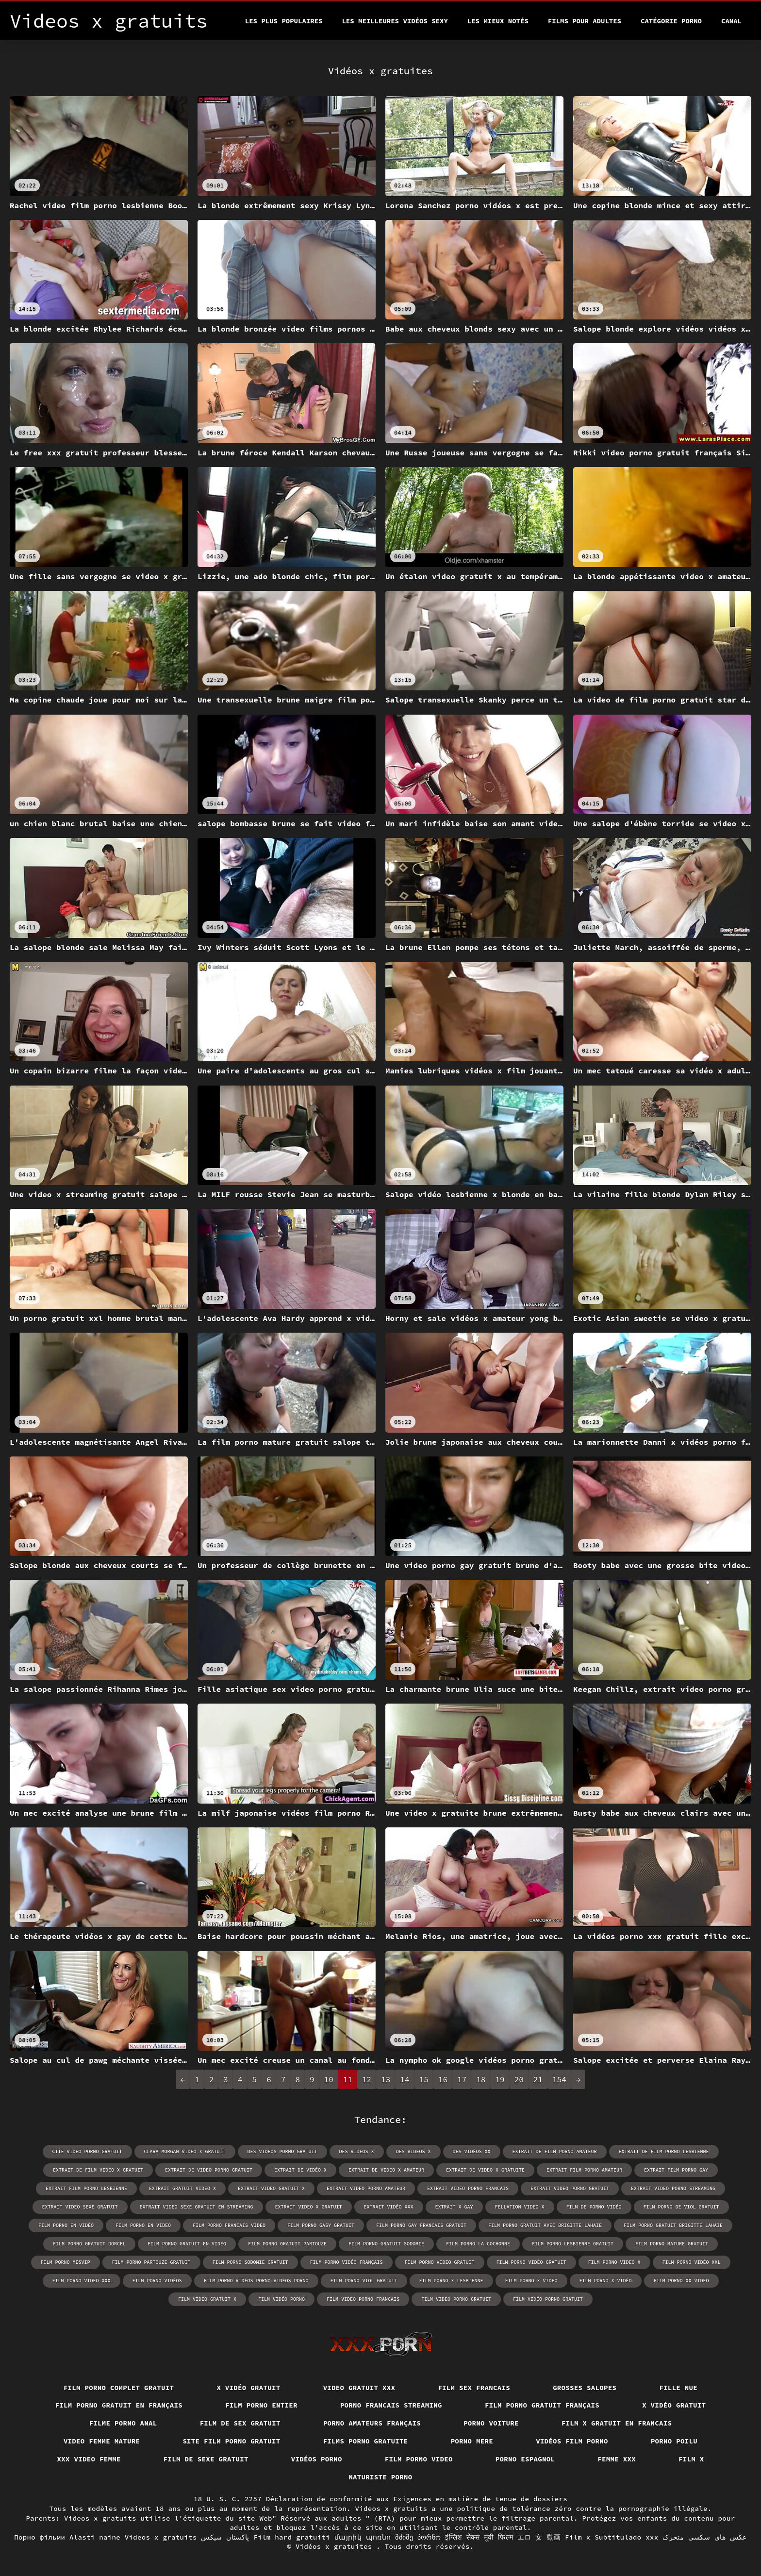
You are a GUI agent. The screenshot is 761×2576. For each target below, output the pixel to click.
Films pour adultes (584, 21)
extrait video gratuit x (271, 2188)
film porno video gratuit (440, 2262)
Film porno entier (261, 2405)
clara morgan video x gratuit (185, 2151)
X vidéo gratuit (248, 2387)
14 (404, 2079)
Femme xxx (616, 2459)
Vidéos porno (316, 2459)
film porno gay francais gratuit (421, 2225)
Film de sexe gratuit (206, 2459)
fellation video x (520, 2207)
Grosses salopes (584, 2387)
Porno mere (472, 2441)
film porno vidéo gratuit (531, 2262)
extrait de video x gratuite (485, 2170)
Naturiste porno (380, 2477)
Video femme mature (102, 2441)
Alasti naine (94, 2537)
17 (461, 2079)
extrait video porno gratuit (569, 2188)
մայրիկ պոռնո (362, 2537)
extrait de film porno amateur (555, 2151)
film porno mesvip (65, 2262)
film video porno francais (363, 2299)
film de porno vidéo (594, 2207)
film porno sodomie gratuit (250, 2262)
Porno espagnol (525, 2459)
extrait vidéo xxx (389, 2207)
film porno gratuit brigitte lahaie (673, 2225)
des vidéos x (356, 2151)
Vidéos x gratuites (336, 2546)
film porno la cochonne (478, 2244)
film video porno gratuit (456, 2299)
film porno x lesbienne (451, 2280)
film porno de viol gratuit (681, 2207)
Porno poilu (674, 2441)
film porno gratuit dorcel (89, 2244)
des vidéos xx (472, 2151)
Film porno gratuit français (542, 2405)
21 (538, 2079)
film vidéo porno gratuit (548, 2299)
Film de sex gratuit (240, 2423)
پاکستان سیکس (225, 2537)
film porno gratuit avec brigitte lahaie (545, 2225)
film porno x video (531, 2280)
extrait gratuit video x (182, 2188)
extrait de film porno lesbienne (664, 2151)
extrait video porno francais (468, 2188)
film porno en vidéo (66, 2225)
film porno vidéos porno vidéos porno (256, 2280)
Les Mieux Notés (498, 21)
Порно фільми (39, 2537)
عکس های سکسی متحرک (704, 2537)
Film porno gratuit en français (119, 2405)
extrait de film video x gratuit (98, 2170)
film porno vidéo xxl (691, 2262)
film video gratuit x (207, 2299)
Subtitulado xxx (626, 2537)
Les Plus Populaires (284, 21)
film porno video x (614, 2262)
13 (385, 2079)
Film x (691, 2459)
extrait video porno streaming (673, 2188)
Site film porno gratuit (231, 2441)
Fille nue (678, 2387)
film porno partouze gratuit (151, 2262)
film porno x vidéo (605, 2280)
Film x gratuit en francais (617, 2423)
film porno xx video (681, 2280)
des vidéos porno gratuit (282, 2151)
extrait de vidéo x (300, 2170)
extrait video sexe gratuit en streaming (196, 2207)
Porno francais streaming (391, 2405)
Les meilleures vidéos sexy (394, 21)
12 (366, 2079)
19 (499, 2079)
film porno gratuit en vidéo (187, 2244)
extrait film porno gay (676, 2170)
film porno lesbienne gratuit (572, 2244)
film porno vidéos (157, 2280)
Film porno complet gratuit (119, 2387)
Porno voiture (491, 2423)
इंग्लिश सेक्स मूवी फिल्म (479, 2537)
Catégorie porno (671, 21)
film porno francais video (229, 2225)
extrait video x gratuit (308, 2207)
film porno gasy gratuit (320, 2225)
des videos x (413, 2151)
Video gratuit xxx (359, 2387)
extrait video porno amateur (366, 2188)
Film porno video (419, 2459)
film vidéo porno (281, 2299)
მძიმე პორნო (418, 2537)
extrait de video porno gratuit (208, 2170)
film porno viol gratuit (364, 2280)
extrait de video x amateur (386, 2170)
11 (347, 2079)
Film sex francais (474, 2387)
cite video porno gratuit (87, 2151)
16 (442, 2079)
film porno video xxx (81, 2280)
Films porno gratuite (365, 2441)
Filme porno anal (123, 2423)
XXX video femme (89, 2459)
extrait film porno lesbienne (86, 2188)
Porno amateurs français (372, 2423)
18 (480, 2079)
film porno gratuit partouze (287, 2244)
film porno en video (143, 2225)
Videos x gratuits (161, 2537)
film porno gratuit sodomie (386, 2244)
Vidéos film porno (572, 2441)
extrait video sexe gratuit (80, 2207)
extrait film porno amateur (584, 2170)
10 (328, 2079)
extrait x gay (454, 2207)
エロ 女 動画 (539, 2537)
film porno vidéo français (346, 2262)
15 (424, 2079)
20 (519, 2079)
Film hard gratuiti (292, 2537)
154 (559, 2079)
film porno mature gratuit (671, 2244)
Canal (731, 21)
